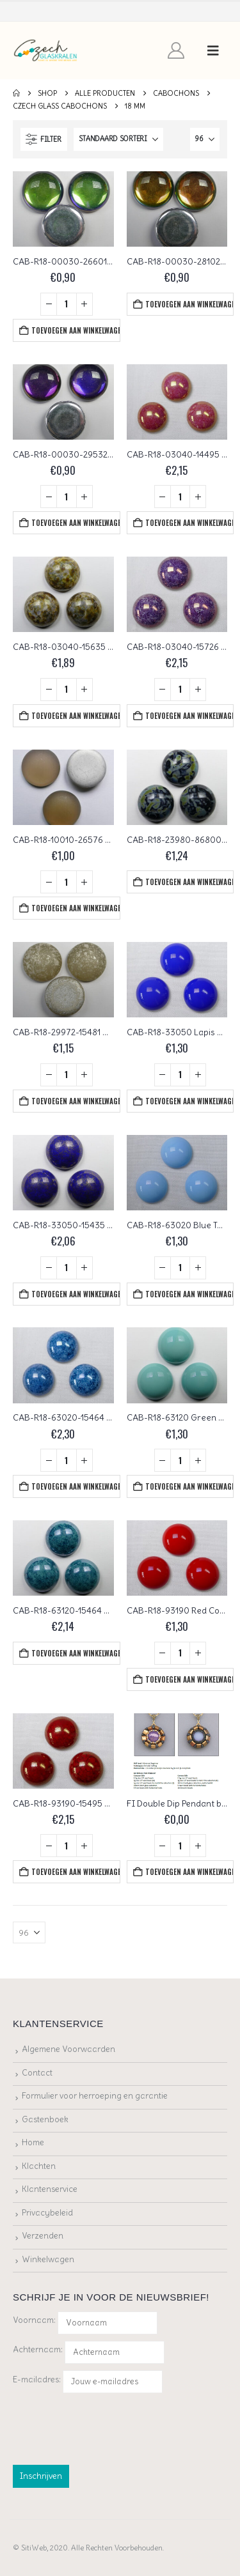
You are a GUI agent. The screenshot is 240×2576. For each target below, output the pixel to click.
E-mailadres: (88, 2381)
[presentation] (110, 2426)
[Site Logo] (46, 50)
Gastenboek (45, 2119)
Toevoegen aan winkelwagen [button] (75, 330)
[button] (213, 50)
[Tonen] (205, 139)
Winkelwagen (48, 2259)
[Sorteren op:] (118, 139)
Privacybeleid (47, 2212)
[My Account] (176, 50)
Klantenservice (49, 2189)
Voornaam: (34, 2320)
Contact (37, 2072)
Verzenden (42, 2235)
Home (33, 2142)
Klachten (39, 2166)
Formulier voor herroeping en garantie (95, 2095)
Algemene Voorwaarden (68, 2049)
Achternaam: (38, 2349)
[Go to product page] (63, 209)
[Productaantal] (66, 304)
